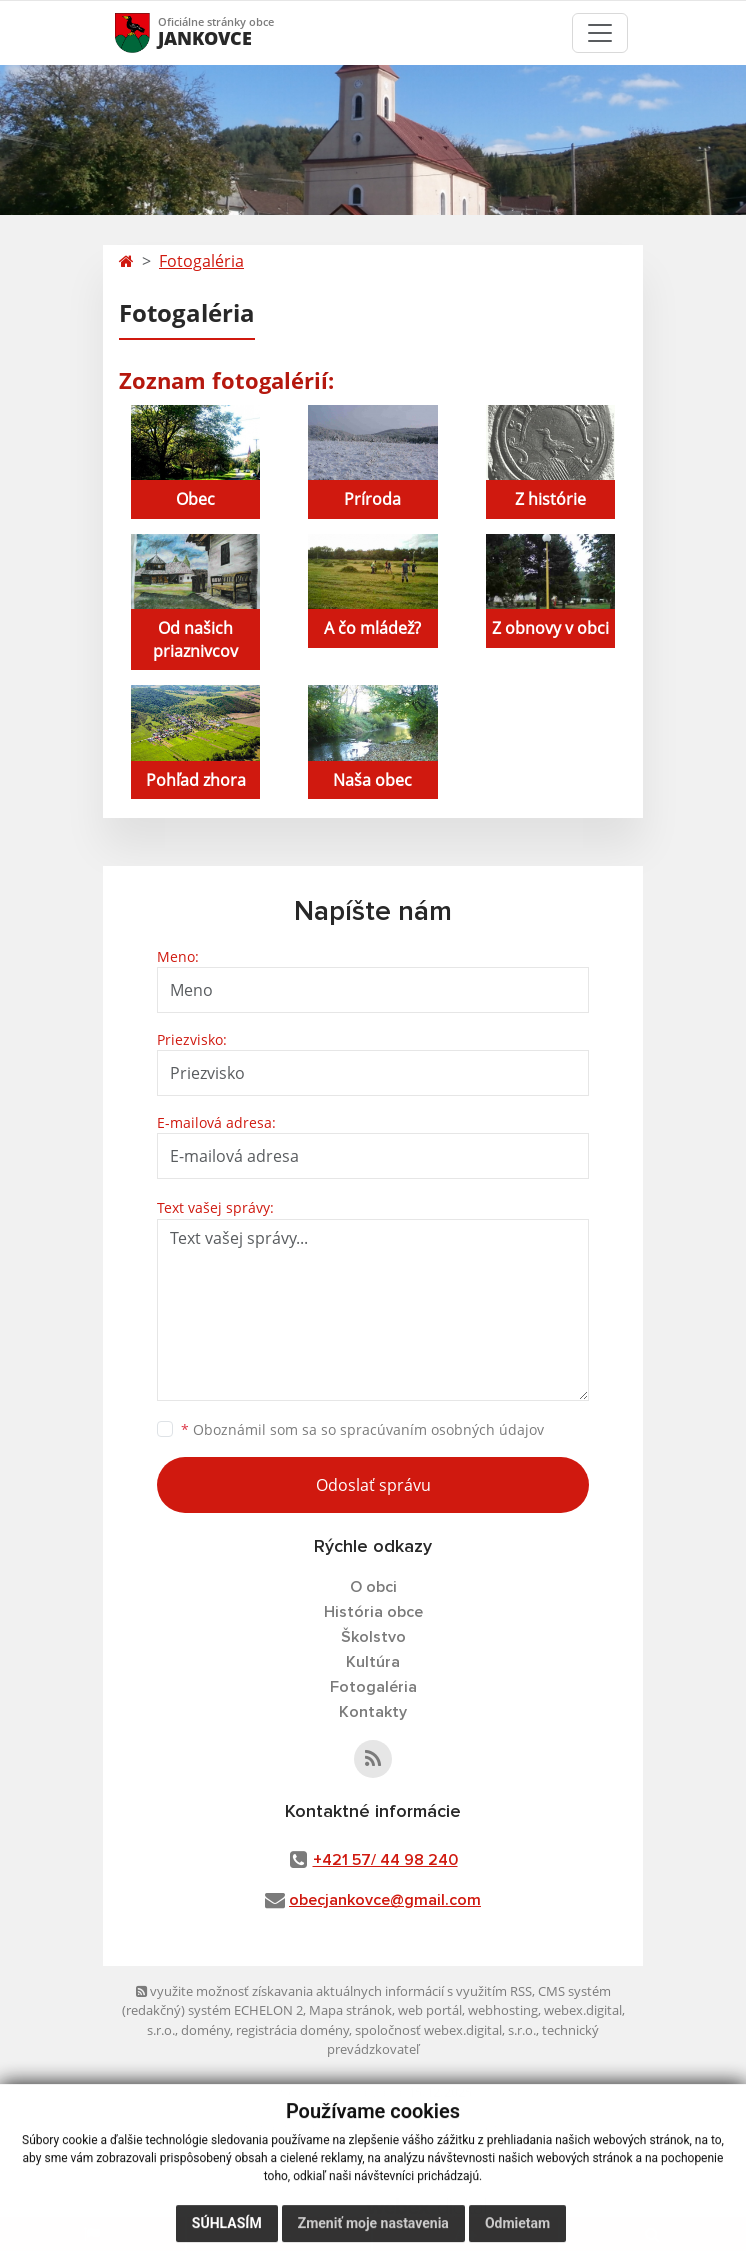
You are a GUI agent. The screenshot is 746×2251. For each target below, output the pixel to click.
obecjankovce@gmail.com (385, 1900)
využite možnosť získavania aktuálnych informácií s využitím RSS (334, 1991)
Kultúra (373, 1662)
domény (205, 2030)
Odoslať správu (373, 1485)
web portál (430, 2010)
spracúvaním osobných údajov (442, 1429)
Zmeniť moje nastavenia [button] (373, 2231)
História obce (373, 1612)
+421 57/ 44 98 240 (385, 1860)
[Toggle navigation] (600, 33)
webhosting (503, 2010)
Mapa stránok (350, 2010)
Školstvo (373, 1637)
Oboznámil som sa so (362, 1429)
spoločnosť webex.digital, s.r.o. (445, 2030)
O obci (373, 1587)
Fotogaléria (201, 261)
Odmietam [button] (517, 2231)
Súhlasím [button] (227, 2231)
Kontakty (373, 1712)
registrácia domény (292, 2030)
